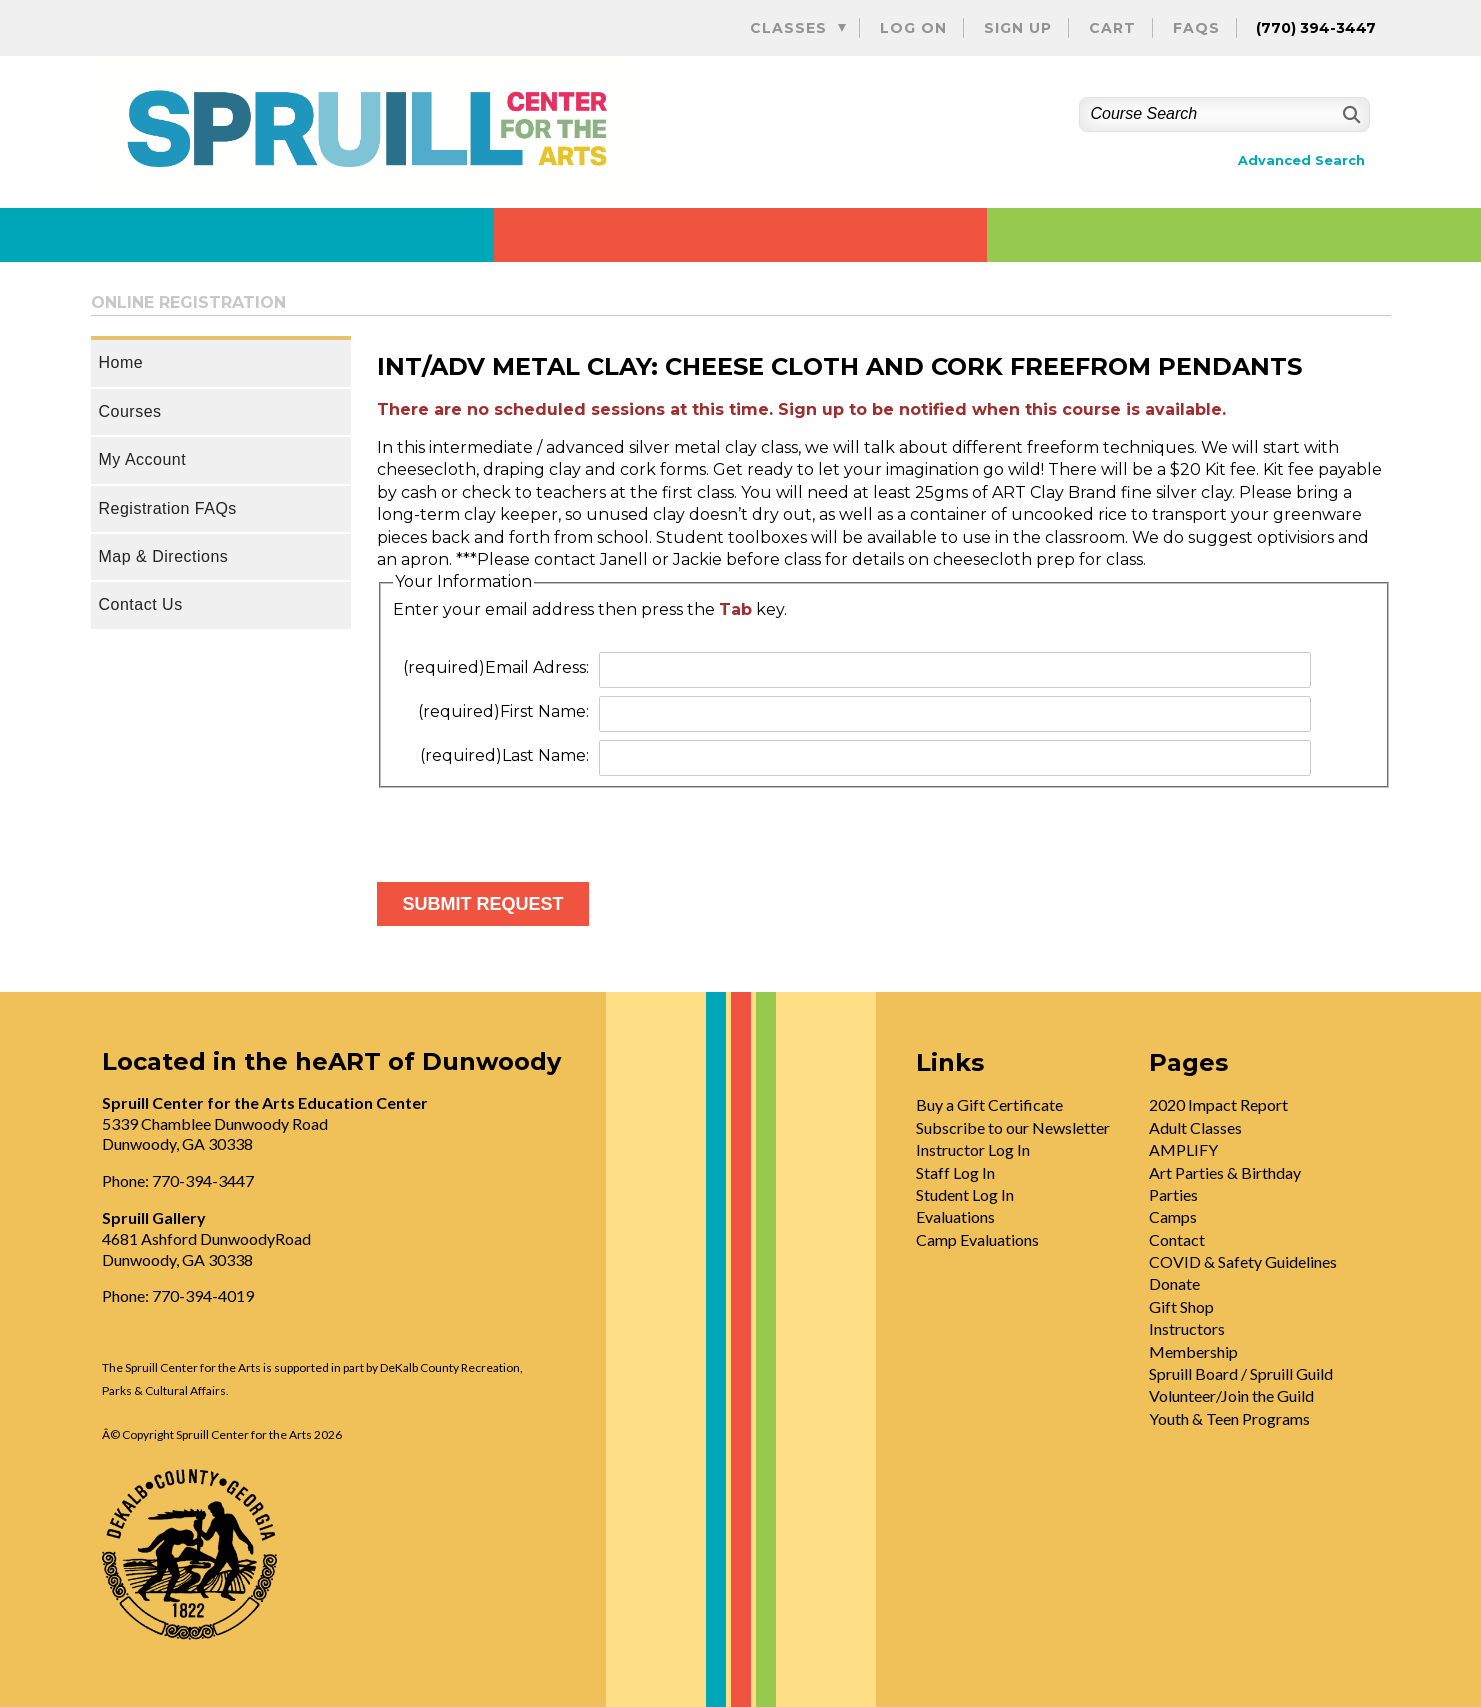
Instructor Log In (973, 1149)
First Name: (503, 711)
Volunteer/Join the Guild (1231, 1395)
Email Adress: (496, 667)
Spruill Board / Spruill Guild (1241, 1373)
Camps (1173, 1216)
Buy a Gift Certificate (989, 1104)
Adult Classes (1195, 1127)
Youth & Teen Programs (1229, 1418)
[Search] (1349, 114)
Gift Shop (1181, 1306)
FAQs (1196, 28)
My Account (143, 459)
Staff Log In (955, 1172)
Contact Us (141, 604)
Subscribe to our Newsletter (1013, 1127)
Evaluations (955, 1216)
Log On (913, 28)
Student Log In (965, 1194)
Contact (1177, 1239)
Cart (1112, 28)
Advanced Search (1301, 160)
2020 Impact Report (1218, 1104)
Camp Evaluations (977, 1239)
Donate (1174, 1283)
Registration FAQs (168, 508)
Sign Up (1018, 28)
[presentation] (529, 827)
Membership (1193, 1351)
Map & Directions (164, 556)
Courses (130, 411)
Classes (788, 28)
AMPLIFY (1183, 1149)
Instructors (1187, 1328)
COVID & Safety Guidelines (1243, 1261)
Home (121, 362)
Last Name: (504, 755)
